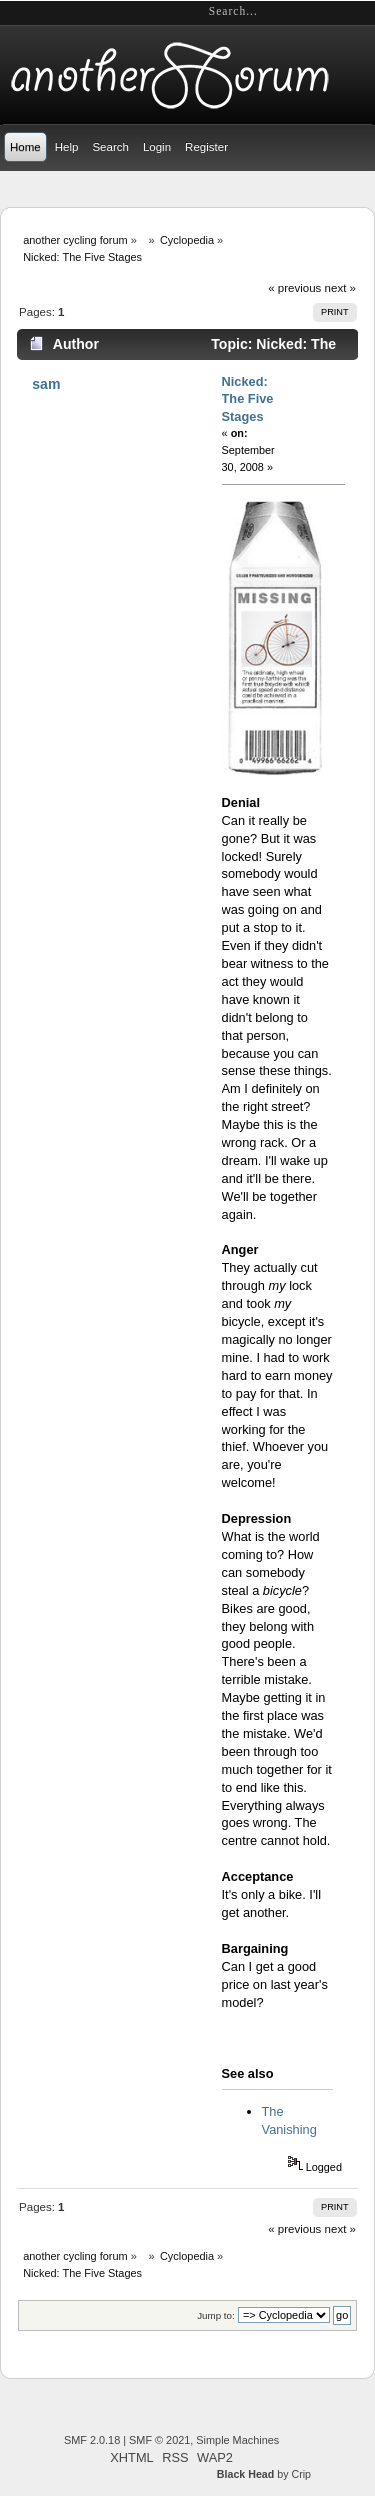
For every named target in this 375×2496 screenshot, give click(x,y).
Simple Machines (237, 2440)
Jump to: (216, 2315)
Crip (301, 2474)
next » (340, 288)
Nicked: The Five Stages (248, 399)
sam (46, 384)
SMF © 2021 (159, 2440)
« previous (294, 288)
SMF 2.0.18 (92, 2440)
